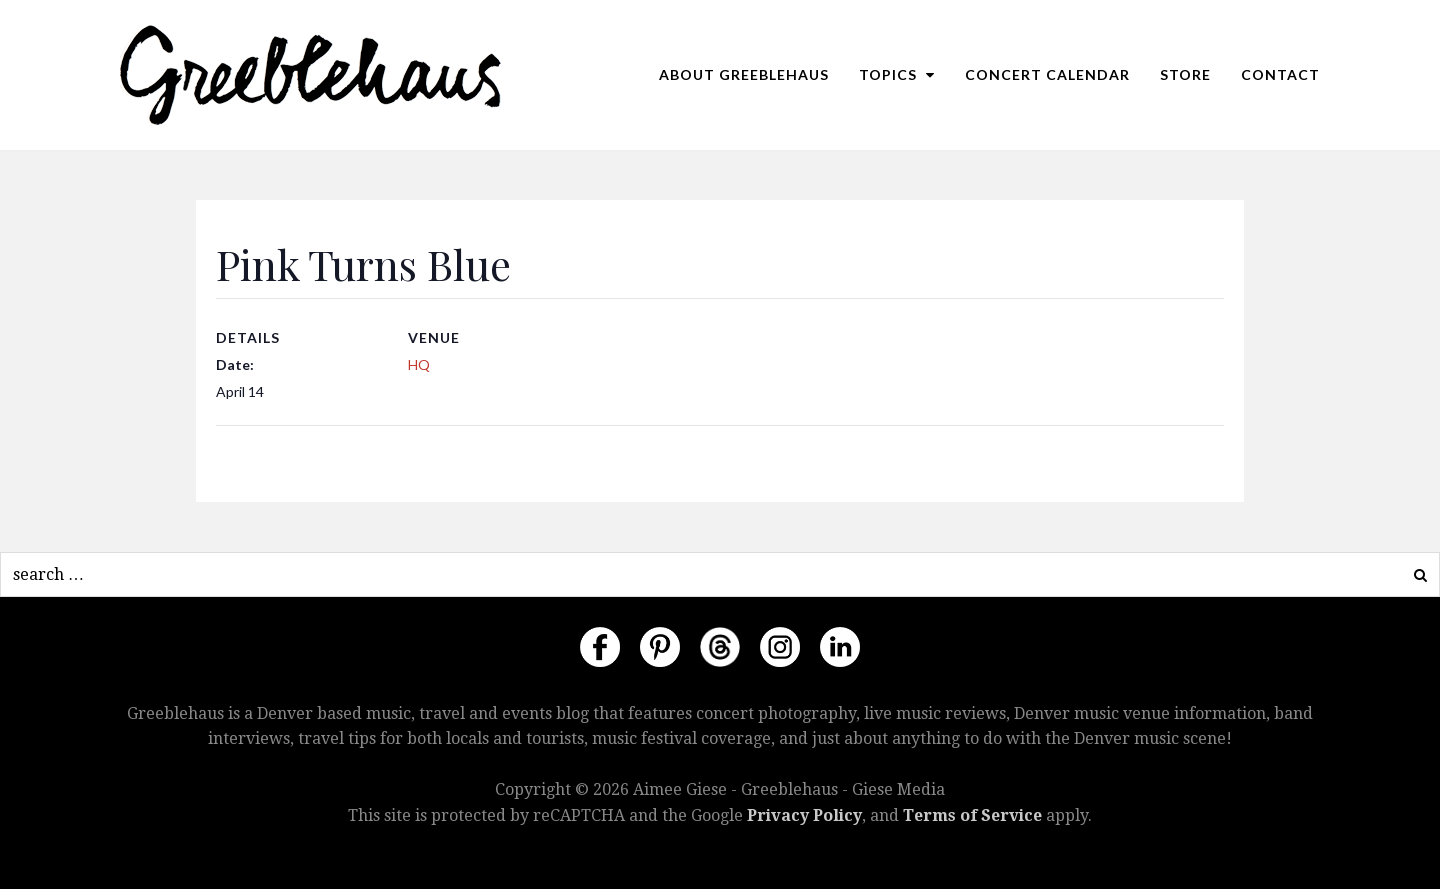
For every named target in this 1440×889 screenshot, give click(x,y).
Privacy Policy (804, 815)
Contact (1280, 74)
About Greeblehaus (744, 74)
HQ (419, 364)
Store (1185, 74)
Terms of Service (972, 815)
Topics (897, 74)
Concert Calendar (1047, 74)
